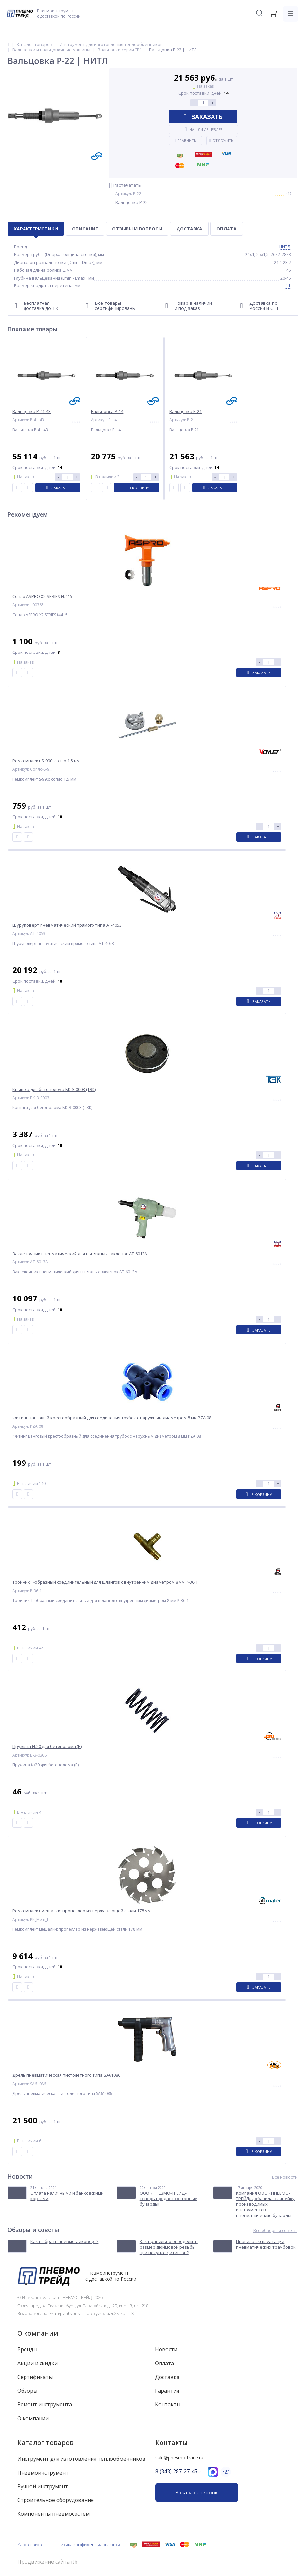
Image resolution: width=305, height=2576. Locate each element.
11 (288, 285)
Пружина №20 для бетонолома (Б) (47, 1746)
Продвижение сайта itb (47, 2561)
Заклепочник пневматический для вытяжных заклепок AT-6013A (79, 1254)
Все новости (284, 2177)
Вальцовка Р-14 (107, 411)
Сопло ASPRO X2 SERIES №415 (42, 596)
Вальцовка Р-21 (185, 411)
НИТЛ (284, 246)
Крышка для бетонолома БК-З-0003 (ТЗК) (54, 1089)
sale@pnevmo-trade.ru (179, 2458)
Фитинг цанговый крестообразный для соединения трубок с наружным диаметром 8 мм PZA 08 (111, 1418)
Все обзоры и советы (275, 2230)
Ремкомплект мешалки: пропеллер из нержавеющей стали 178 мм (81, 1911)
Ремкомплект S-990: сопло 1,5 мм (46, 761)
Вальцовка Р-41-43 (31, 411)
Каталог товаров (45, 2442)
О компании (37, 2333)
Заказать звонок (196, 2492)
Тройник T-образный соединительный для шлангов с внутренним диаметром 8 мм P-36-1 (105, 1582)
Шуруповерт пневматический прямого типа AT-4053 (67, 925)
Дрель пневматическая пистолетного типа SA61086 (66, 2075)
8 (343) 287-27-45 (176, 2471)
